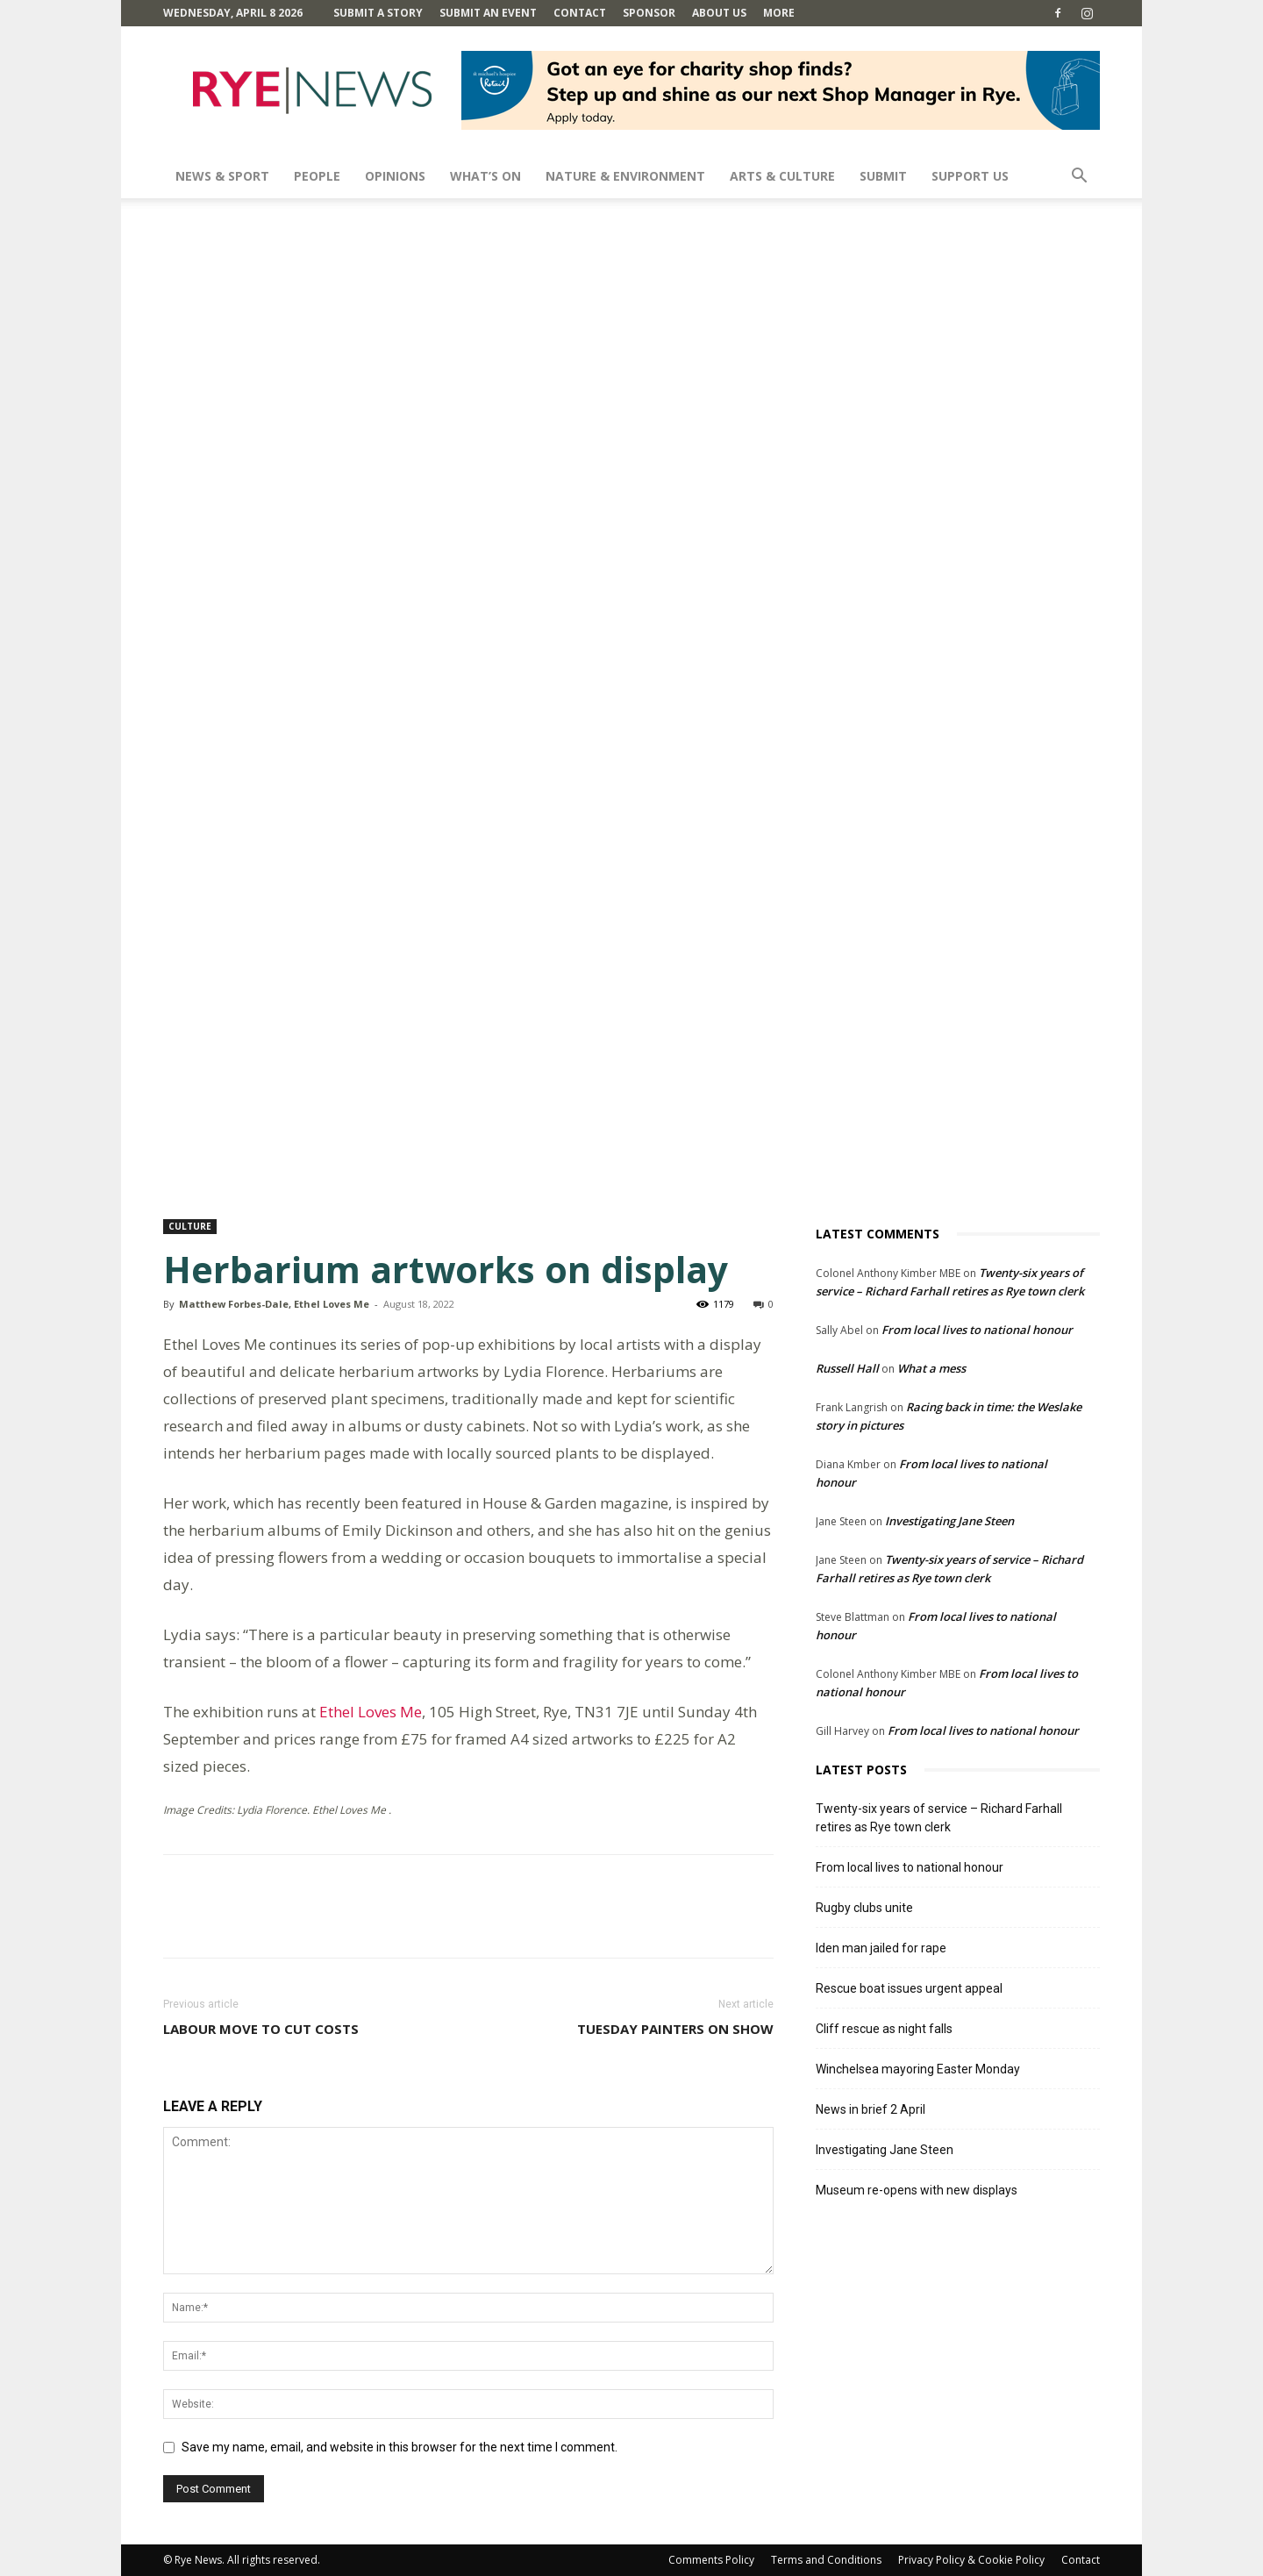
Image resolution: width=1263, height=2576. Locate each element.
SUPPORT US (970, 176)
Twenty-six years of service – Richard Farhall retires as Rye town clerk (939, 1818)
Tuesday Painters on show (675, 2028)
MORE (779, 12)
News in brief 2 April (870, 2109)
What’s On (485, 176)
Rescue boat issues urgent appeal (909, 1988)
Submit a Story (378, 12)
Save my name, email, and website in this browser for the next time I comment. (399, 2447)
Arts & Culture (782, 176)
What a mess (931, 1368)
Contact (579, 12)
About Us (719, 12)
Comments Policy (711, 2559)
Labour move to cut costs (261, 2028)
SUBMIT (883, 176)
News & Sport (222, 176)
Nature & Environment (625, 176)
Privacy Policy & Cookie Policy (971, 2559)
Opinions (395, 176)
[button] (1079, 177)
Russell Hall (847, 1368)
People (317, 176)
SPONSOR (649, 12)
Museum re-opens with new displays (916, 2190)
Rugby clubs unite (864, 1908)
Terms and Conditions (826, 2559)
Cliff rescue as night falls (884, 2029)
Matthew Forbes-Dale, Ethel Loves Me (274, 1303)
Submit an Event (488, 12)
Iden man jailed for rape (881, 1948)
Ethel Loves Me (369, 1712)
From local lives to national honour (977, 1330)
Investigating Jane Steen (949, 1521)
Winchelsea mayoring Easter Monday (918, 2069)
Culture (189, 1226)
